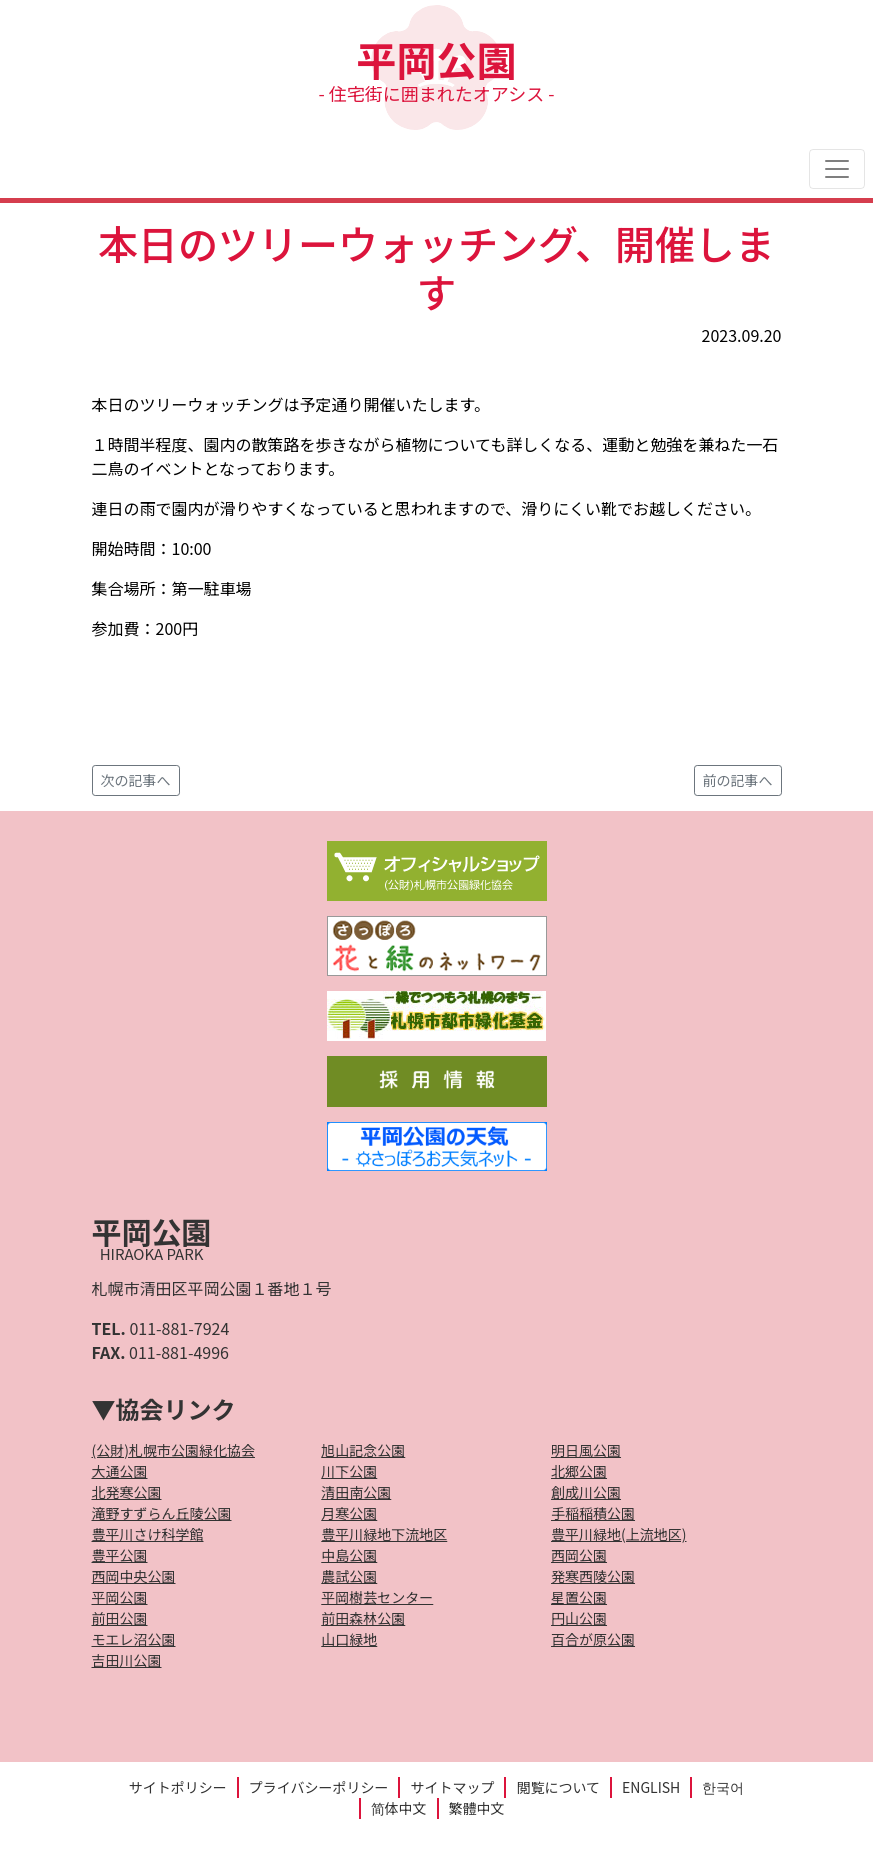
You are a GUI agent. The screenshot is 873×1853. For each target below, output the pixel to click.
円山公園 (579, 1618)
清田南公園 (356, 1492)
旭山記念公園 (363, 1450)
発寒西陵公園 (593, 1576)
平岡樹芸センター (377, 1597)
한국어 (723, 1787)
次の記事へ (136, 780)
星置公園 (579, 1597)
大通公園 (120, 1471)
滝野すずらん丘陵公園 (162, 1513)
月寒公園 (349, 1513)
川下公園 (349, 1471)
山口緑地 (349, 1639)
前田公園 (120, 1618)
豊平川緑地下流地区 (384, 1534)
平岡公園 (436, 67)
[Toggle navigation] (837, 169)
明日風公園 (586, 1450)
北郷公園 (579, 1471)
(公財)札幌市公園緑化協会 (173, 1450)
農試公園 (349, 1576)
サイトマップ (452, 1787)
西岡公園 (579, 1555)
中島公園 (349, 1555)
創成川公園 (586, 1492)
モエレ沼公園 (134, 1639)
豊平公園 (120, 1555)
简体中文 (399, 1808)
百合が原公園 (593, 1639)
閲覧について (558, 1787)
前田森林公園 (363, 1618)
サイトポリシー (178, 1787)
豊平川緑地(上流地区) (618, 1534)
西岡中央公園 (134, 1576)
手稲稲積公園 (593, 1513)
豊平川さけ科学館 (148, 1534)
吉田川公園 (127, 1660)
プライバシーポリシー (319, 1787)
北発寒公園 (127, 1492)
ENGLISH (651, 1787)
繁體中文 (477, 1808)
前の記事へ (738, 780)
